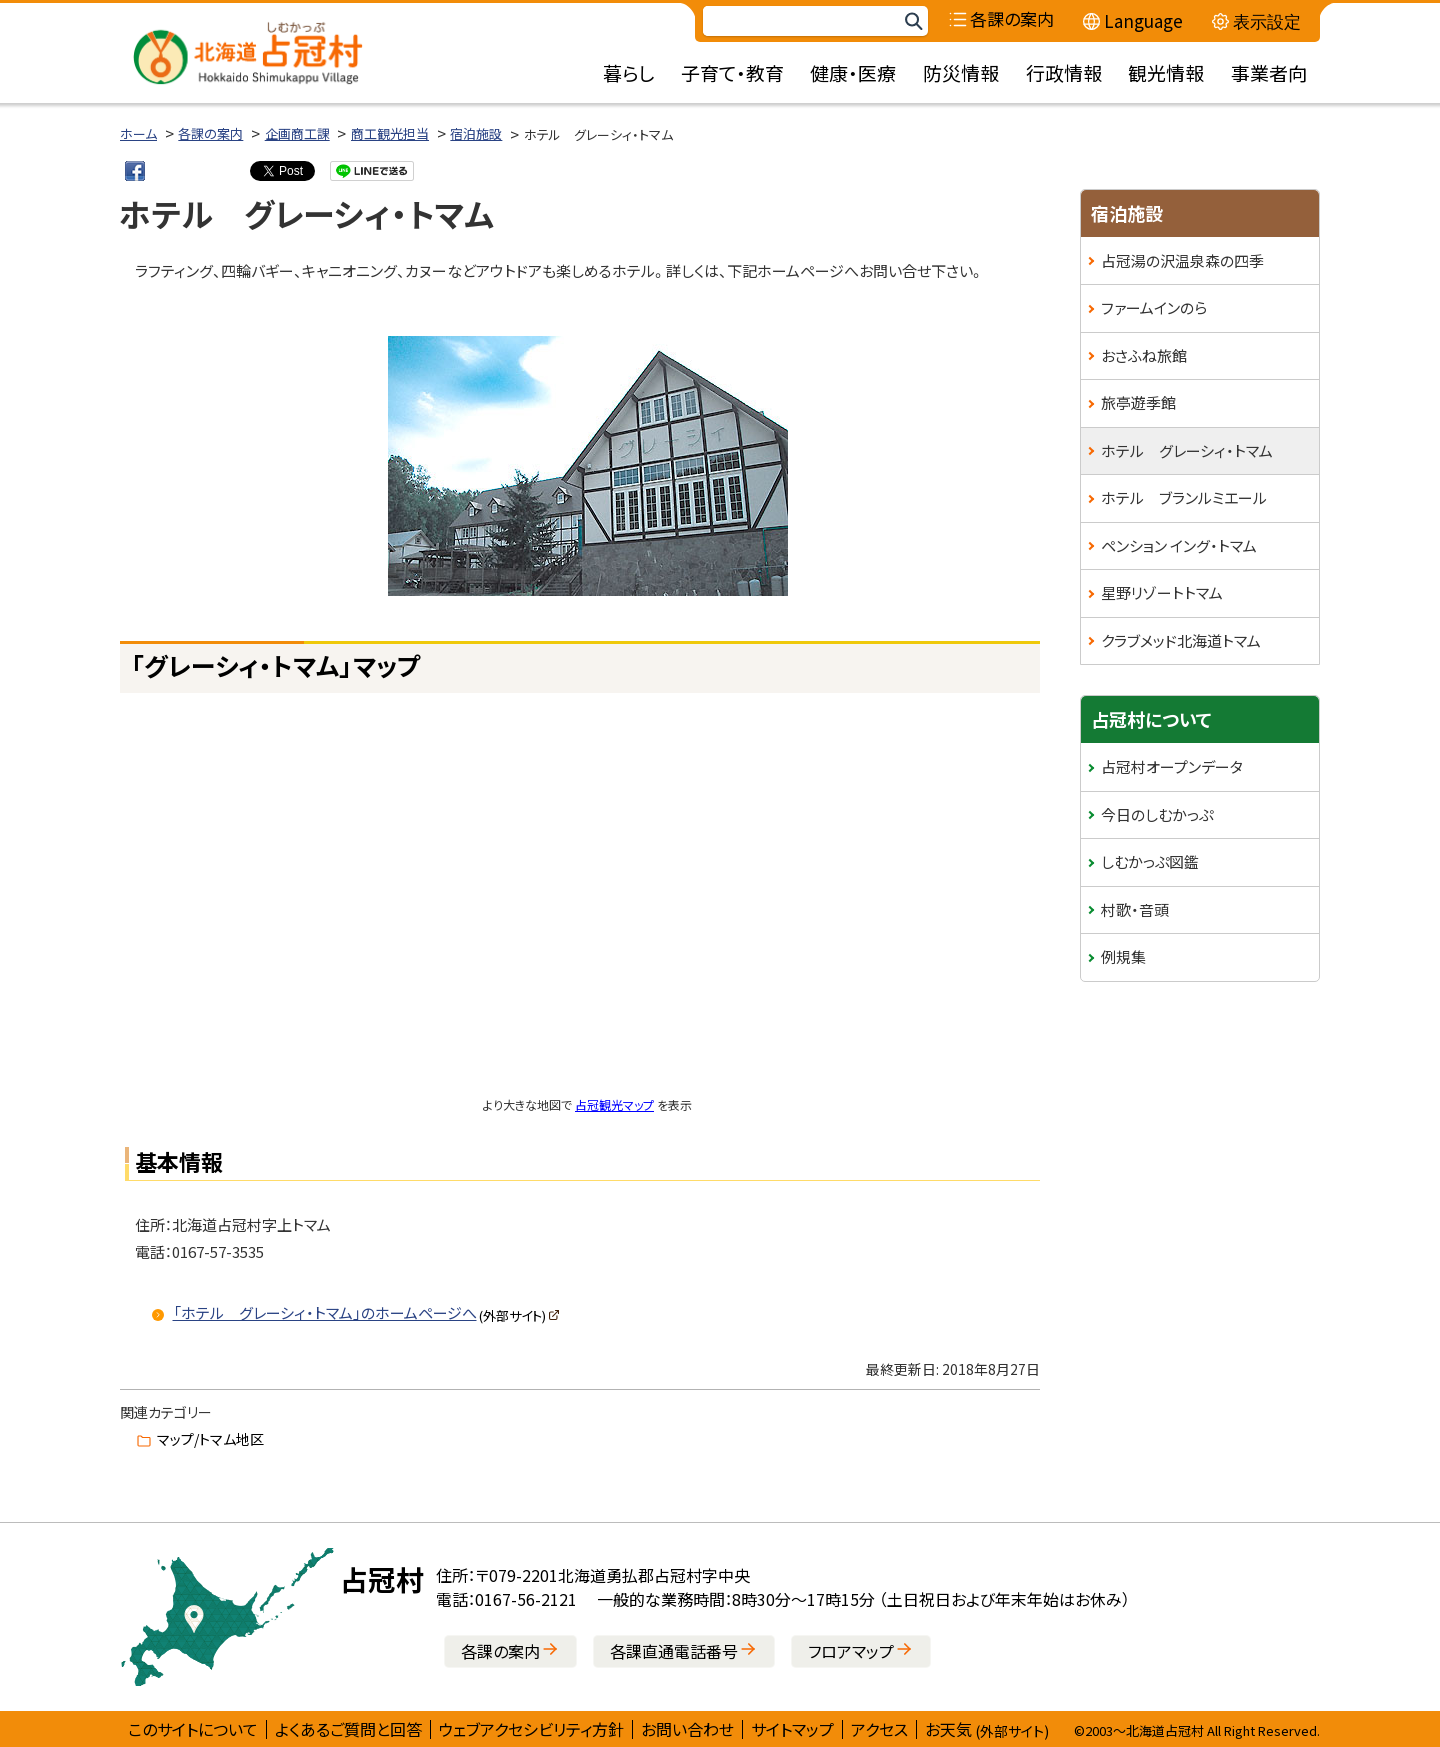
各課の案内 (210, 133)
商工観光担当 (390, 133)
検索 (913, 21)
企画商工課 (297, 133)
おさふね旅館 (1144, 355)
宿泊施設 (476, 133)
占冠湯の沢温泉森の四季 (1182, 260)
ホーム (138, 133)
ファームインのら (1154, 307)
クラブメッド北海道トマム (1181, 640)
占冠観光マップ (614, 1104)
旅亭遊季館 (1138, 402)
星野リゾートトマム (1162, 592)
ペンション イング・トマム (1179, 545)
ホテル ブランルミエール (1184, 497)
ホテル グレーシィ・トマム (1187, 450)
